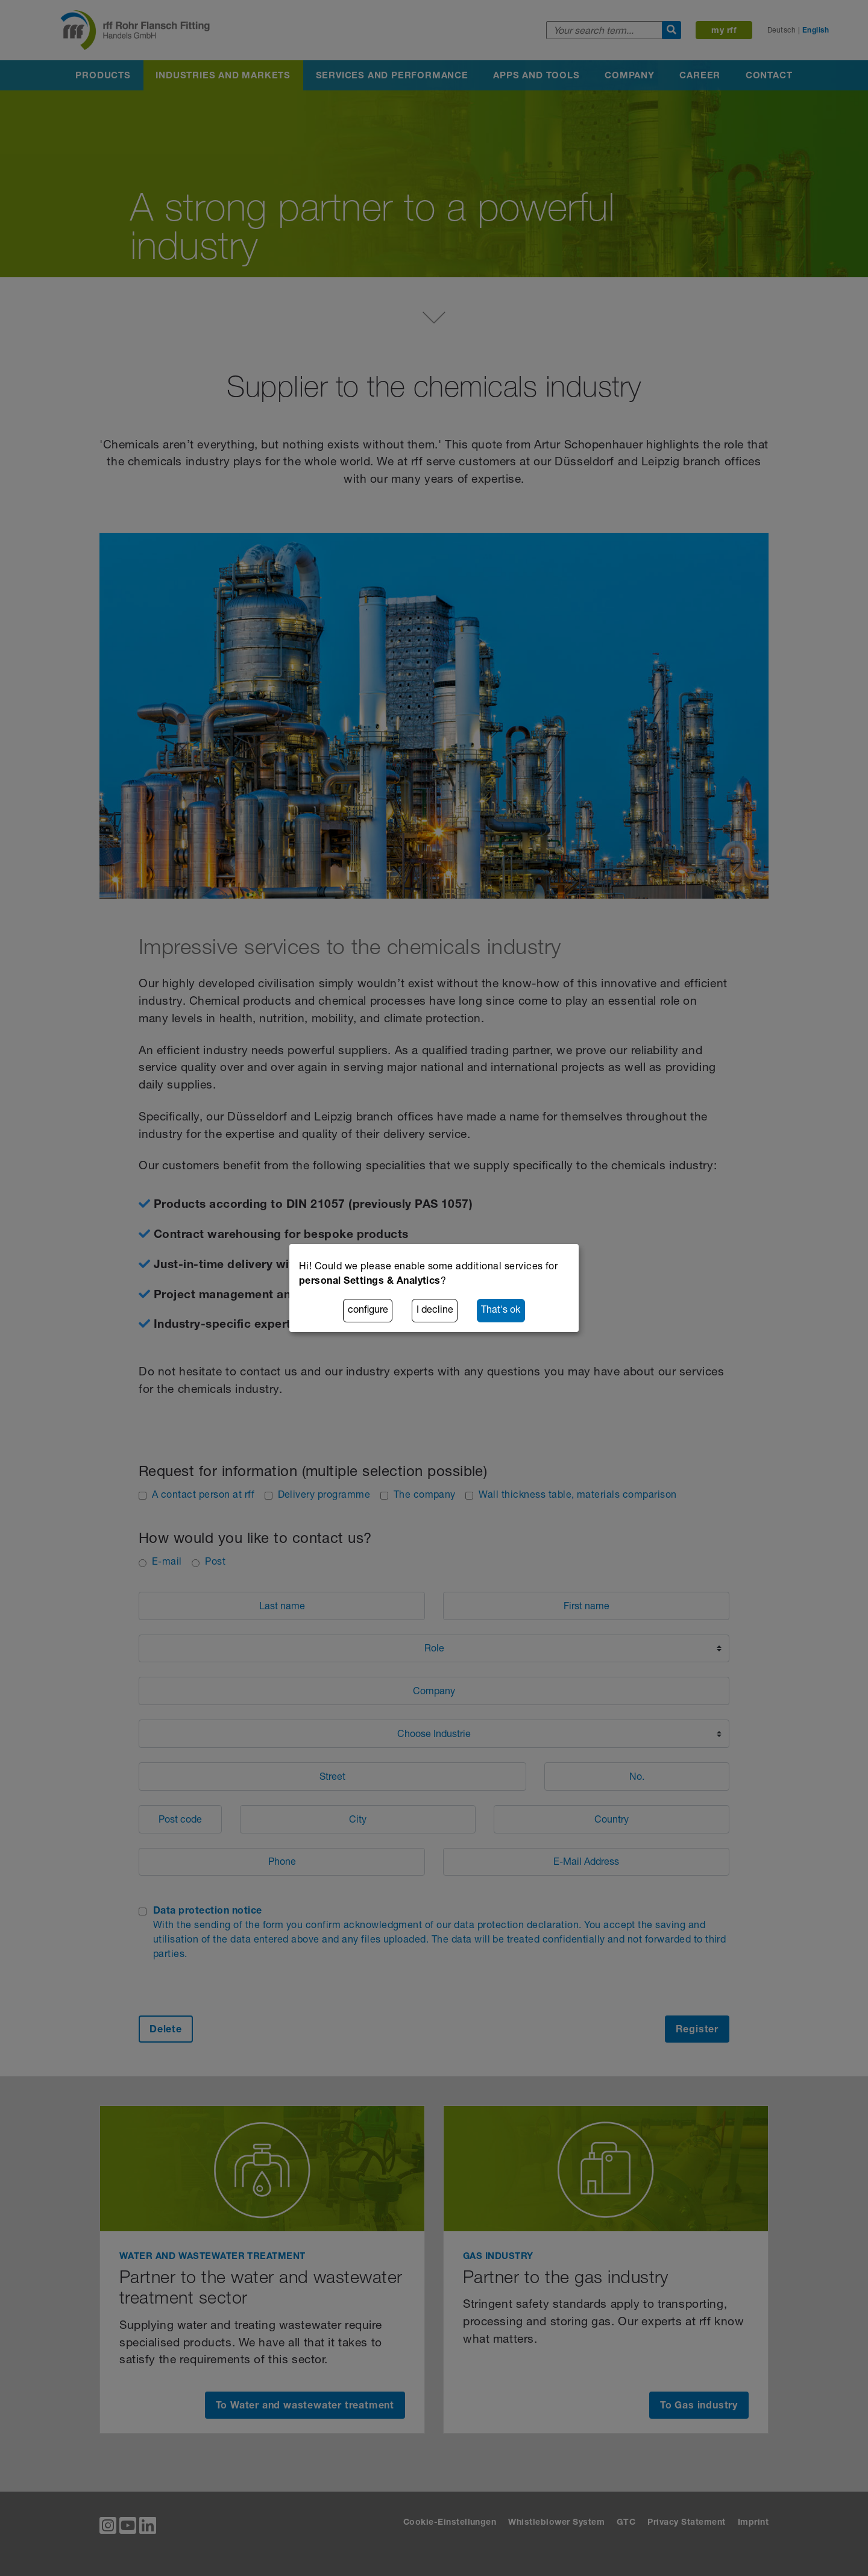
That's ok (500, 1311)
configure (368, 1311)
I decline (435, 1311)
